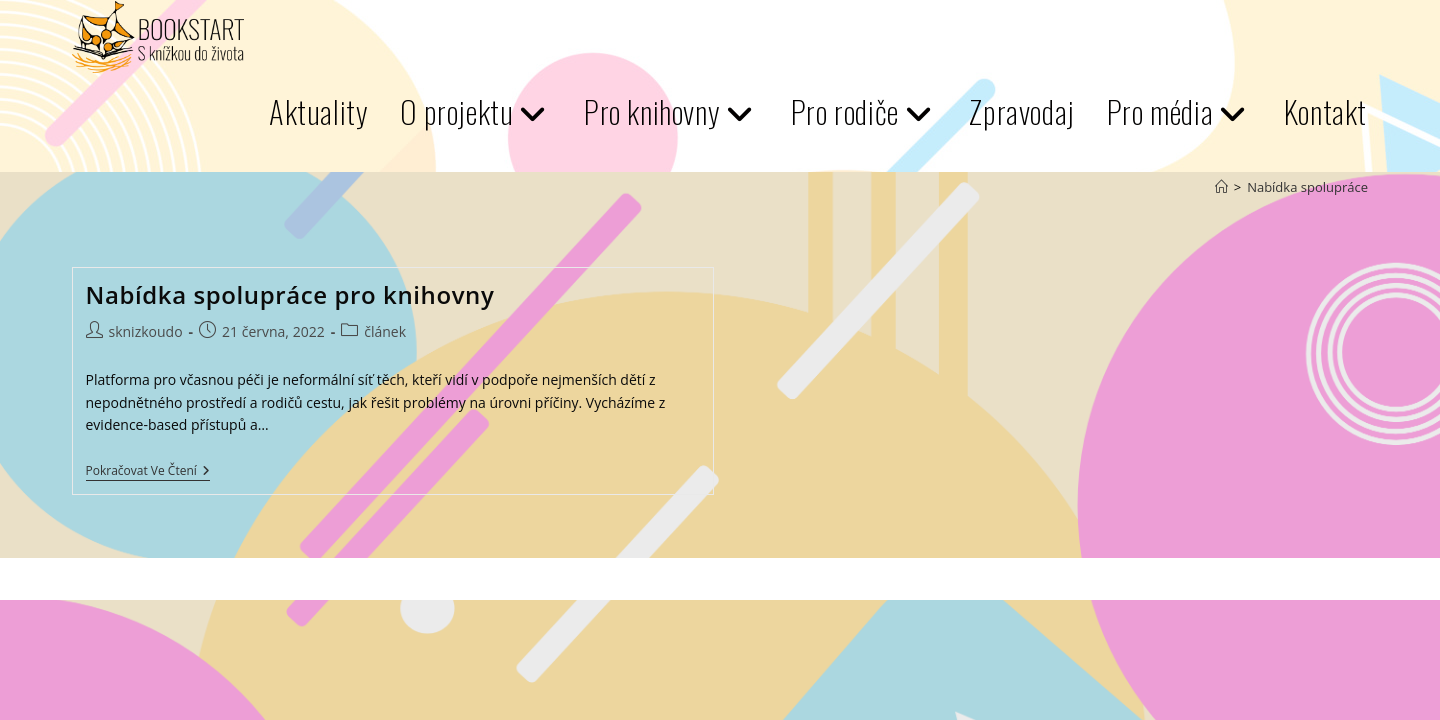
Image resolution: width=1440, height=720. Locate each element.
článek (385, 331)
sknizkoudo (146, 331)
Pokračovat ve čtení (148, 472)
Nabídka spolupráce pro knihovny (290, 294)
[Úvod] (1221, 187)
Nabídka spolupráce (1307, 187)
